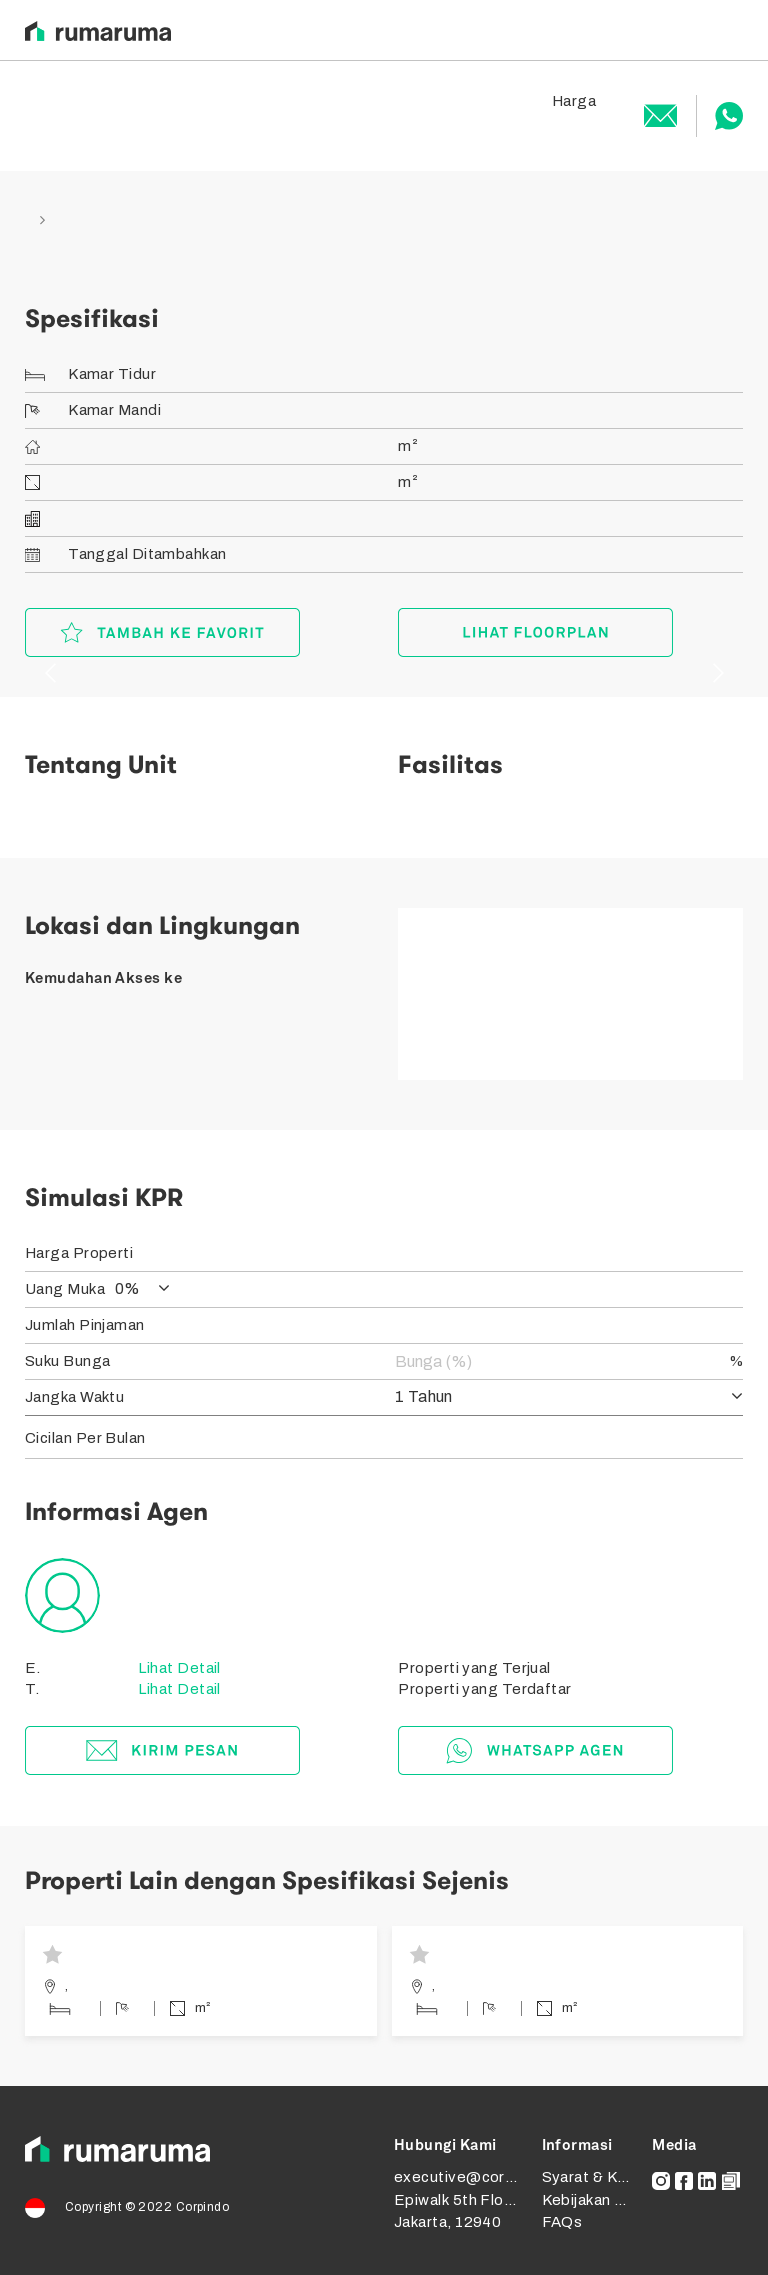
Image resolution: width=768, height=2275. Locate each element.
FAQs (562, 2222)
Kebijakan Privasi (603, 2200)
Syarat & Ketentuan (612, 2177)
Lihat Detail (178, 1668)
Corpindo (203, 2207)
